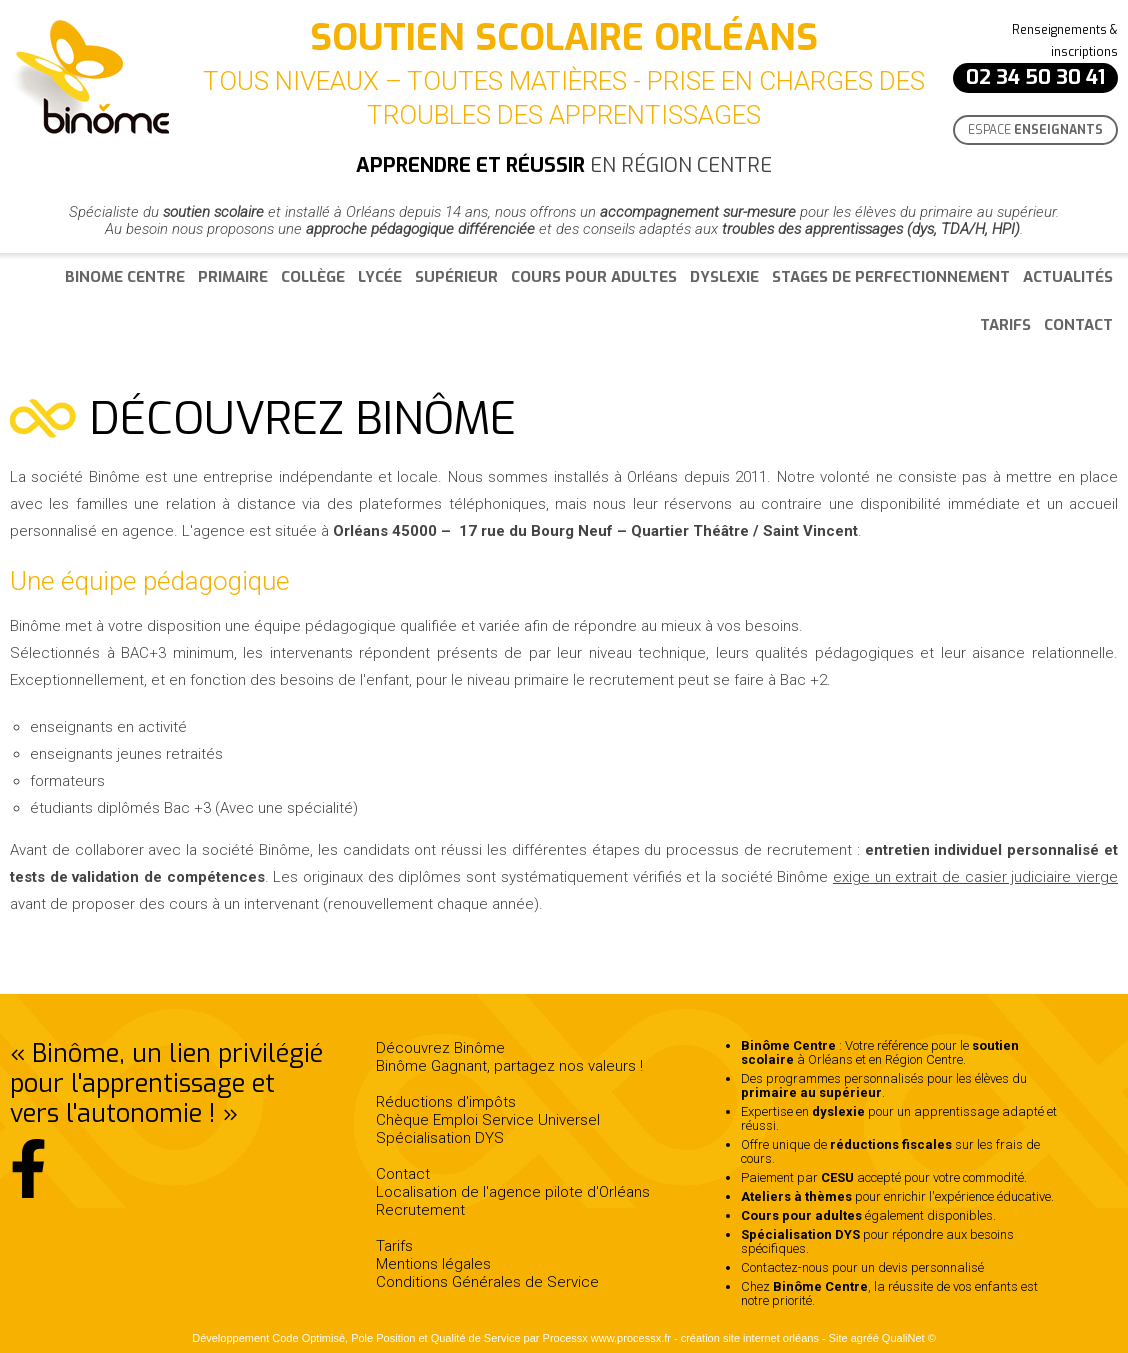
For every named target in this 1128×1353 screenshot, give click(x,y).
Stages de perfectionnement (891, 277)
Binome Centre (125, 277)
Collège (313, 277)
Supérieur (456, 277)
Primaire (233, 277)
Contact (1078, 325)
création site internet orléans (750, 1338)
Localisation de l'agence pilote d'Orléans (513, 1192)
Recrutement (420, 1210)
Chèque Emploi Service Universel (488, 1120)
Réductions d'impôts (446, 1102)
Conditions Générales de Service (487, 1282)
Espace (1035, 130)
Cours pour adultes (594, 277)
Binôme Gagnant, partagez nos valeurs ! (509, 1066)
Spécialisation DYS (440, 1138)
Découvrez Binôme (440, 1048)
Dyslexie (724, 277)
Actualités (1068, 277)
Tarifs (1005, 325)
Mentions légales (433, 1264)
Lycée (380, 277)
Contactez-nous (785, 1267)
